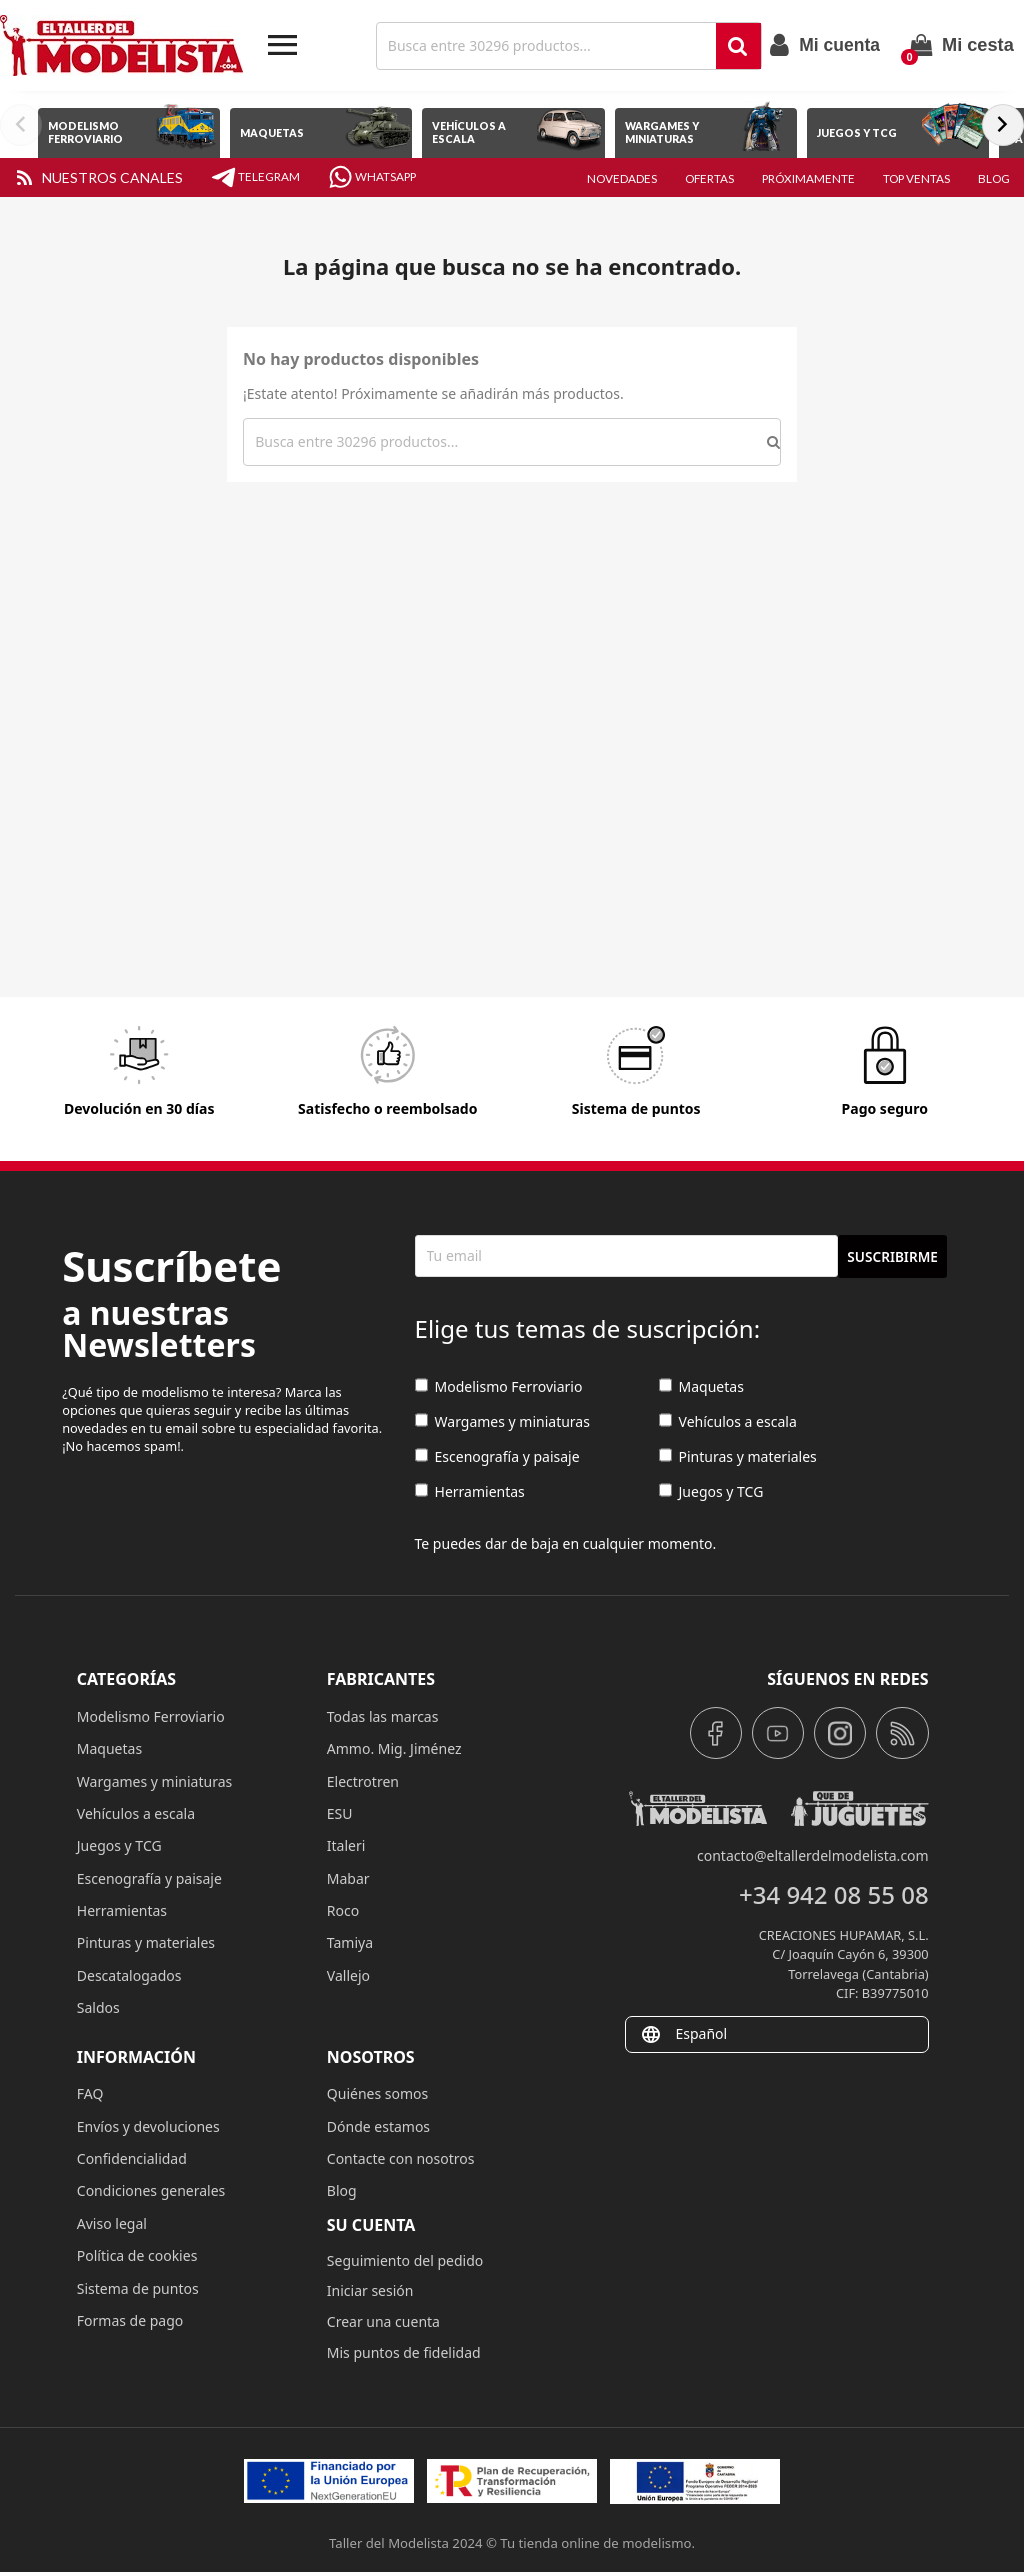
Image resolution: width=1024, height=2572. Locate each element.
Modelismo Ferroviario (499, 1387)
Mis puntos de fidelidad (404, 2352)
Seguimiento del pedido (405, 2260)
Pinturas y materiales (738, 1457)
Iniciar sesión (370, 2290)
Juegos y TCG (711, 1492)
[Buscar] (548, 46)
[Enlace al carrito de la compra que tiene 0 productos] (962, 45)
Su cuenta (371, 2225)
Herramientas (470, 1492)
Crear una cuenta (383, 2321)
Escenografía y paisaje (497, 1457)
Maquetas (701, 1387)
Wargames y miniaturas (502, 1422)
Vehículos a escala (728, 1422)
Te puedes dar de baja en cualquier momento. (566, 1543)
